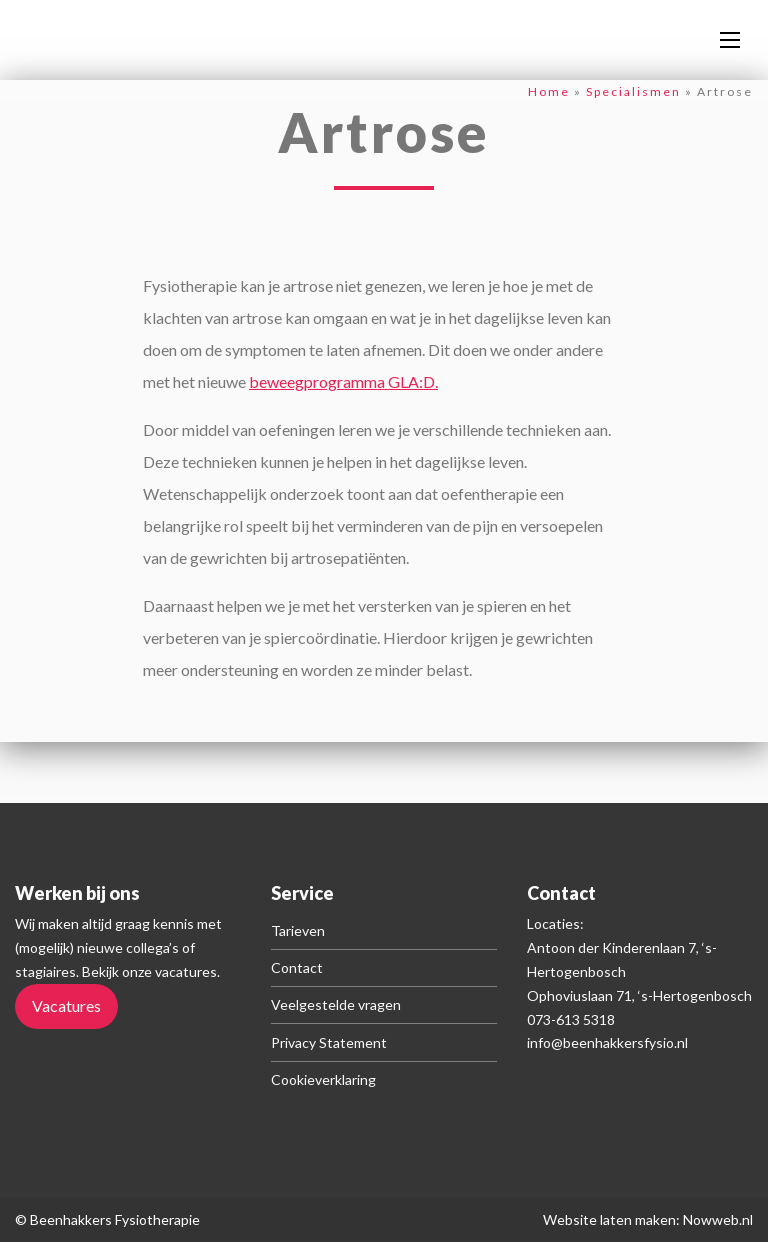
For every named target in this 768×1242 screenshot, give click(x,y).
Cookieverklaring (323, 1079)
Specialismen (633, 91)
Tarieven (298, 930)
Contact (297, 967)
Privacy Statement (329, 1042)
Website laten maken (609, 1219)
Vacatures (66, 1005)
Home (549, 91)
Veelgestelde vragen (336, 1004)
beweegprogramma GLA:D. (343, 381)
